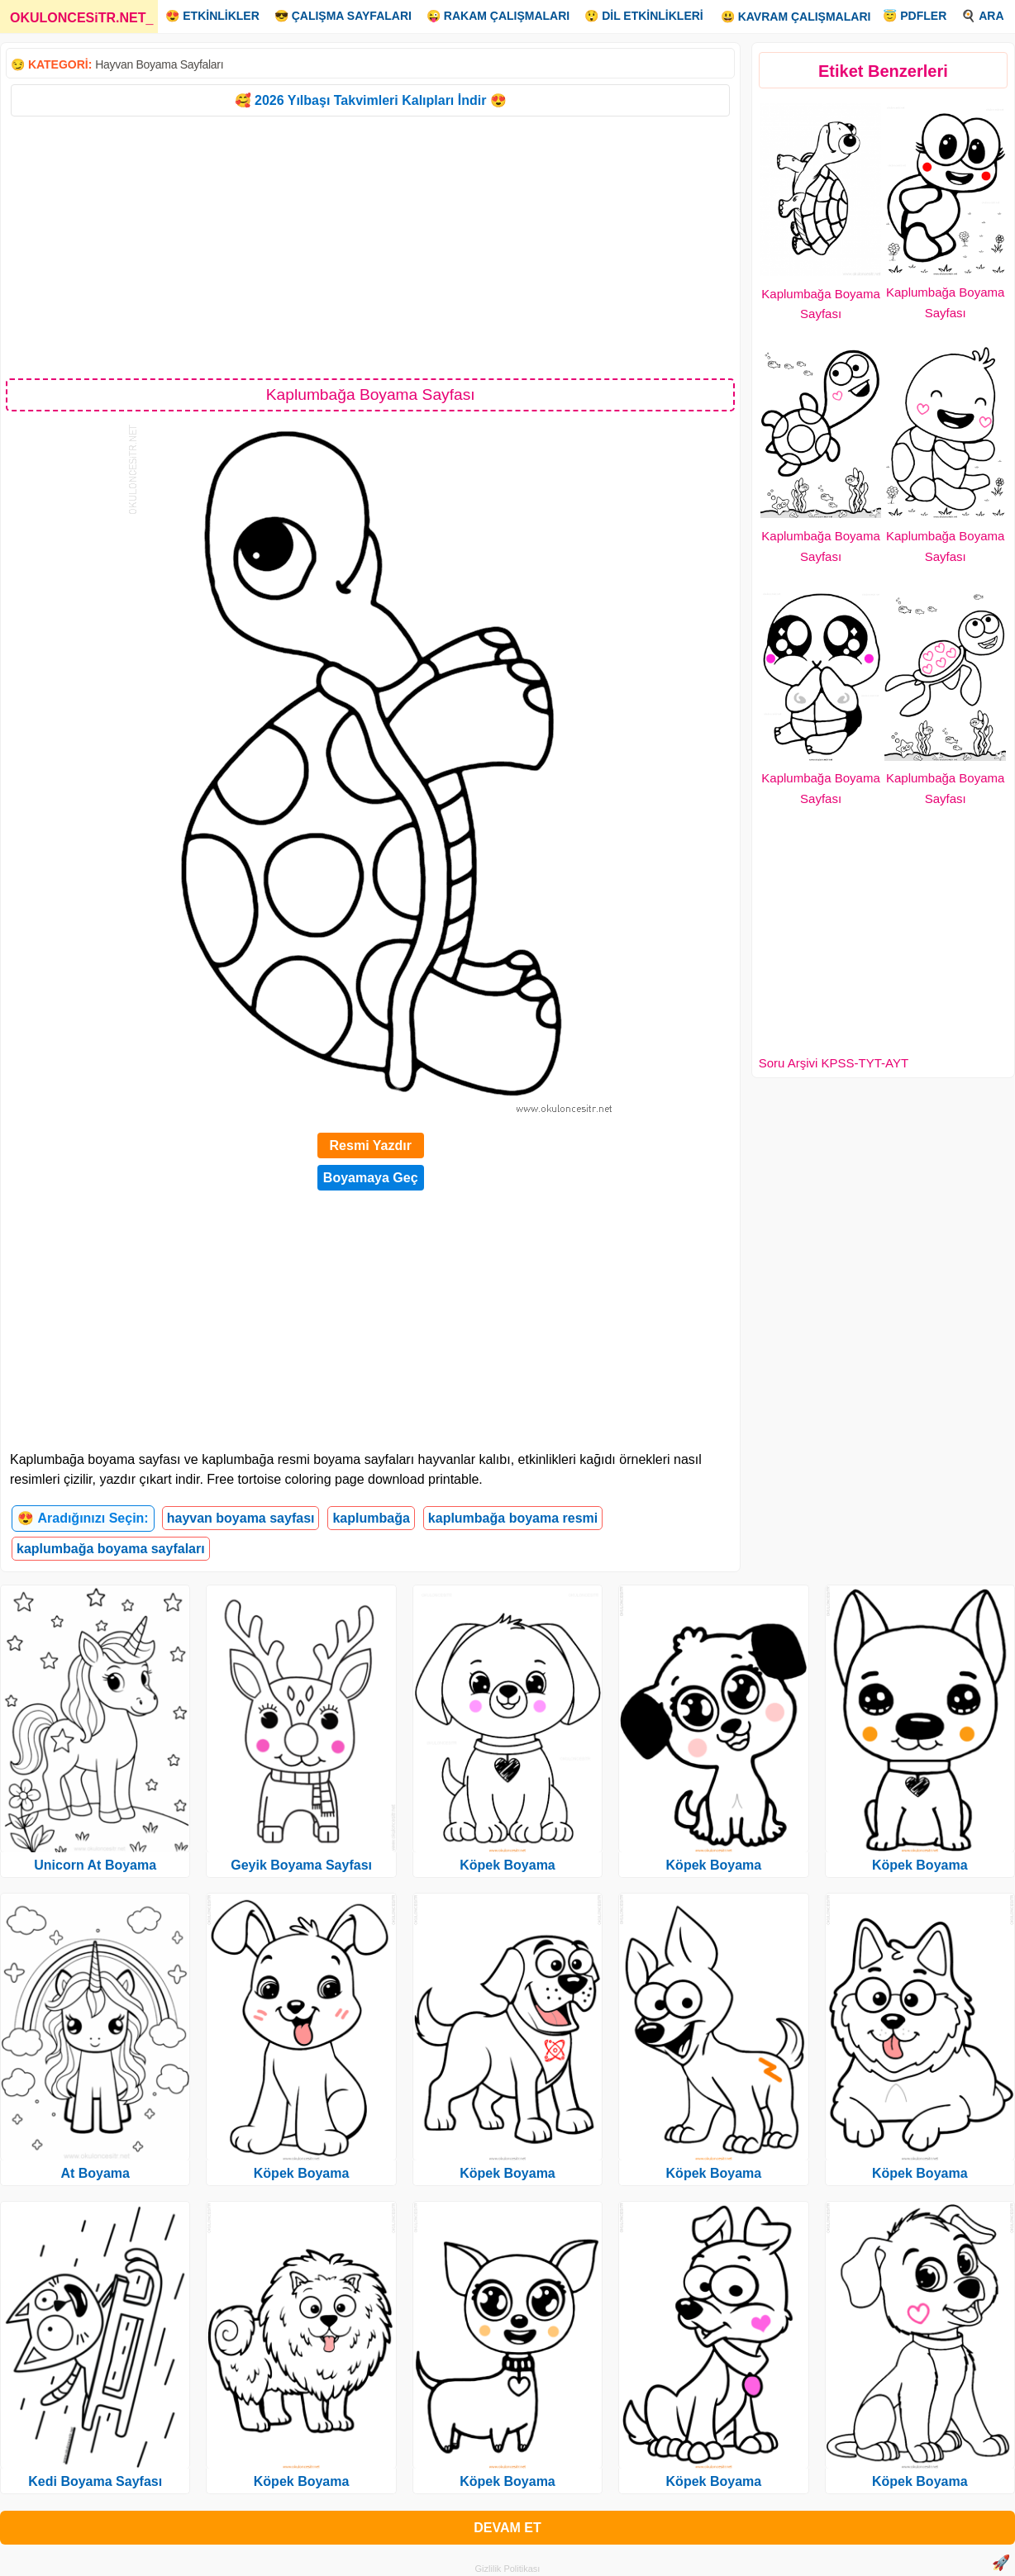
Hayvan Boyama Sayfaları (159, 64)
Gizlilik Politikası (508, 2569)
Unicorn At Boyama (95, 1865)
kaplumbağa (370, 1518)
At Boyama (95, 2173)
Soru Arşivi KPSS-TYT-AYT (833, 1063)
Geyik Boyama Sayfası (301, 1865)
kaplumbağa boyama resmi (513, 1518)
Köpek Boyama (302, 2173)
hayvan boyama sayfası (241, 1518)
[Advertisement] (370, 246)
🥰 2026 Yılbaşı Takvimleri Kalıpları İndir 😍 (371, 100)
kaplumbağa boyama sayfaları (111, 1549)
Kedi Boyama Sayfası (95, 2481)
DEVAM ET (507, 2528)
